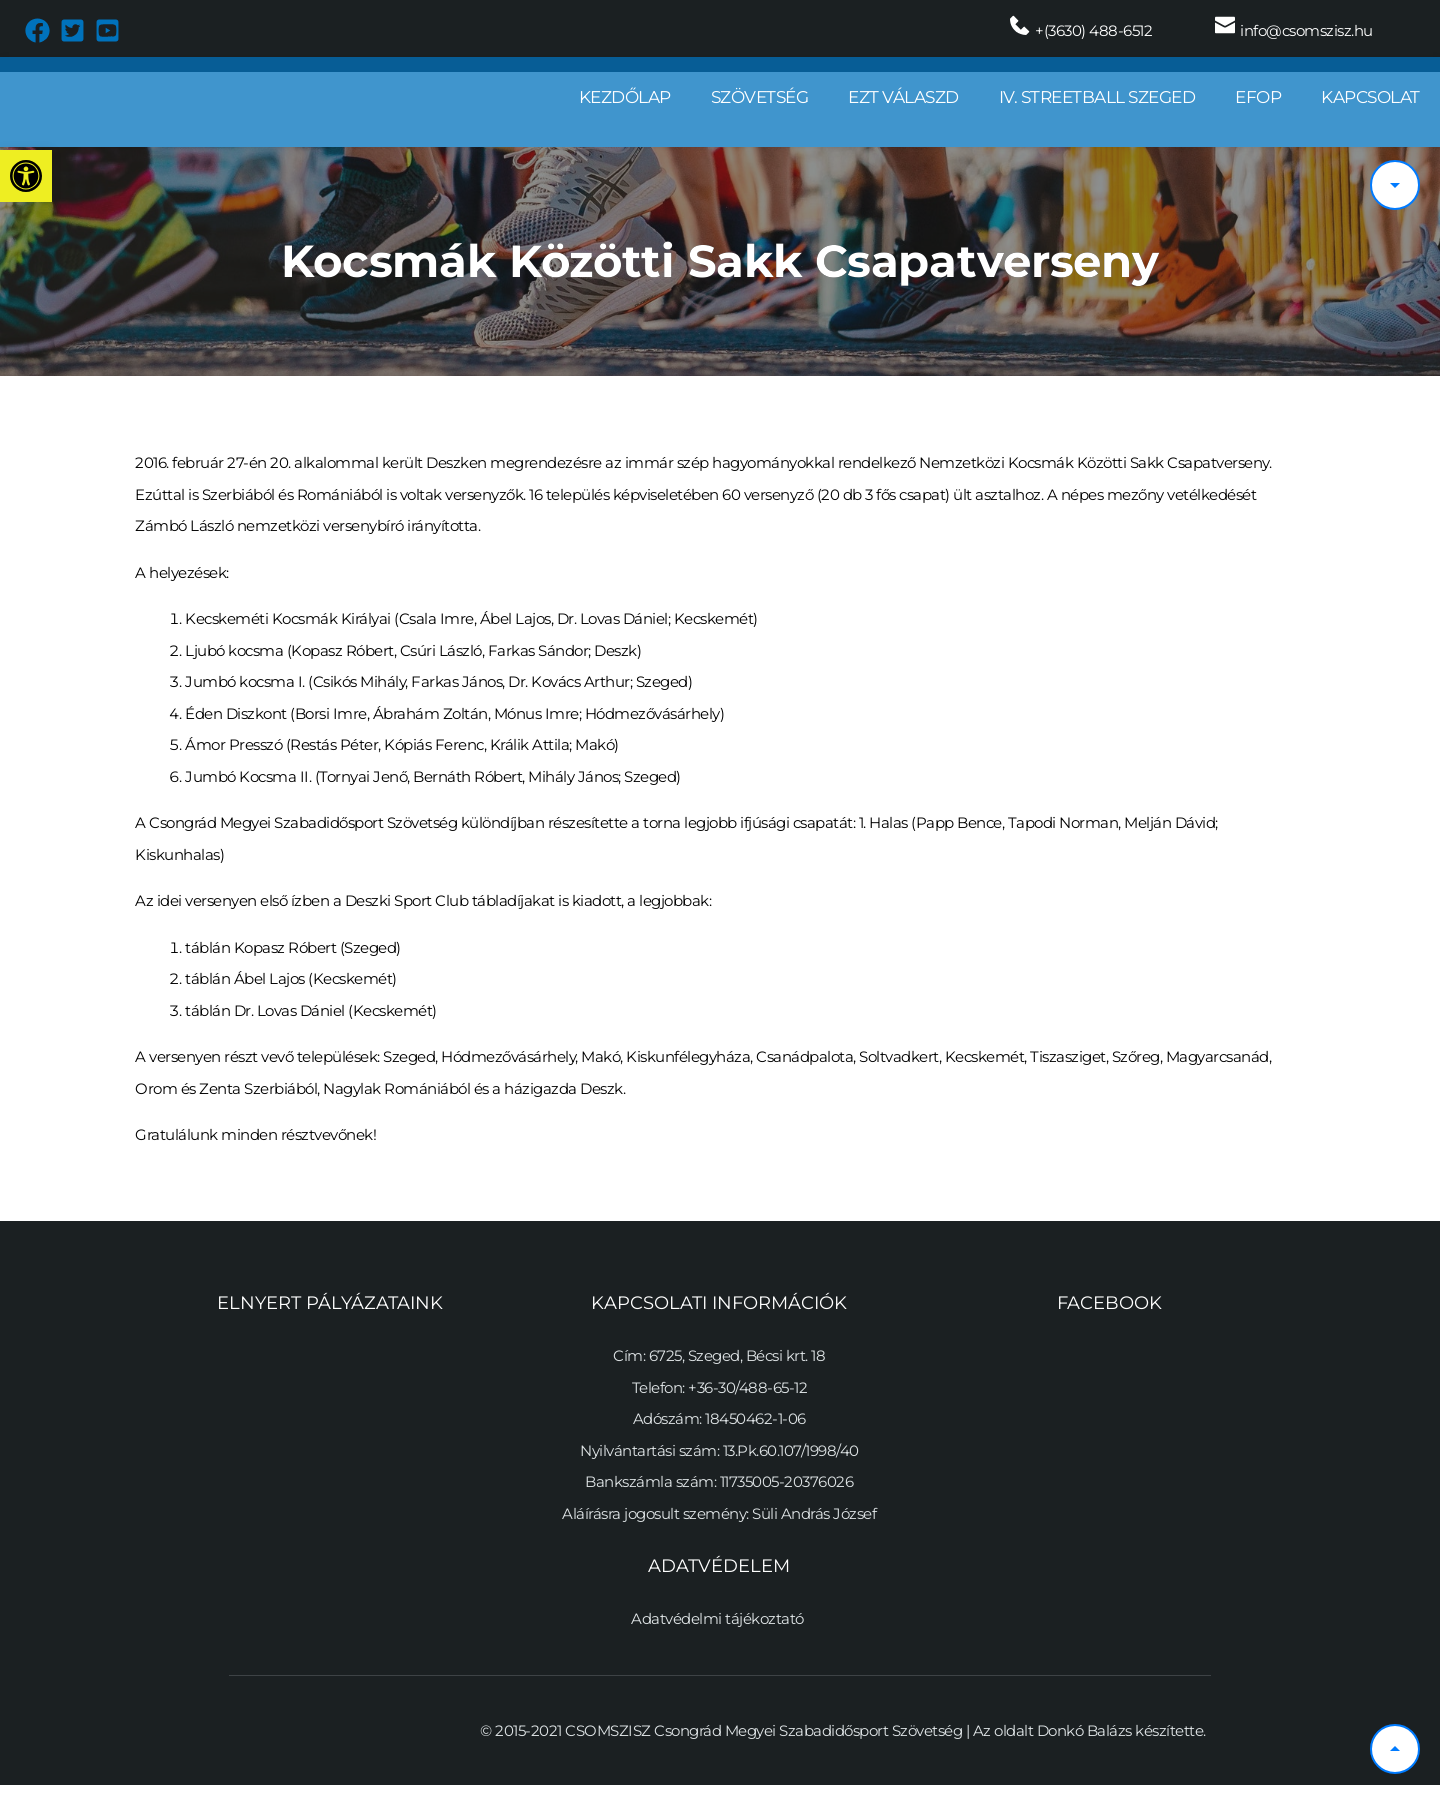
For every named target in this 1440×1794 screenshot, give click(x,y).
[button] (26, 176)
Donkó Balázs (1084, 1738)
